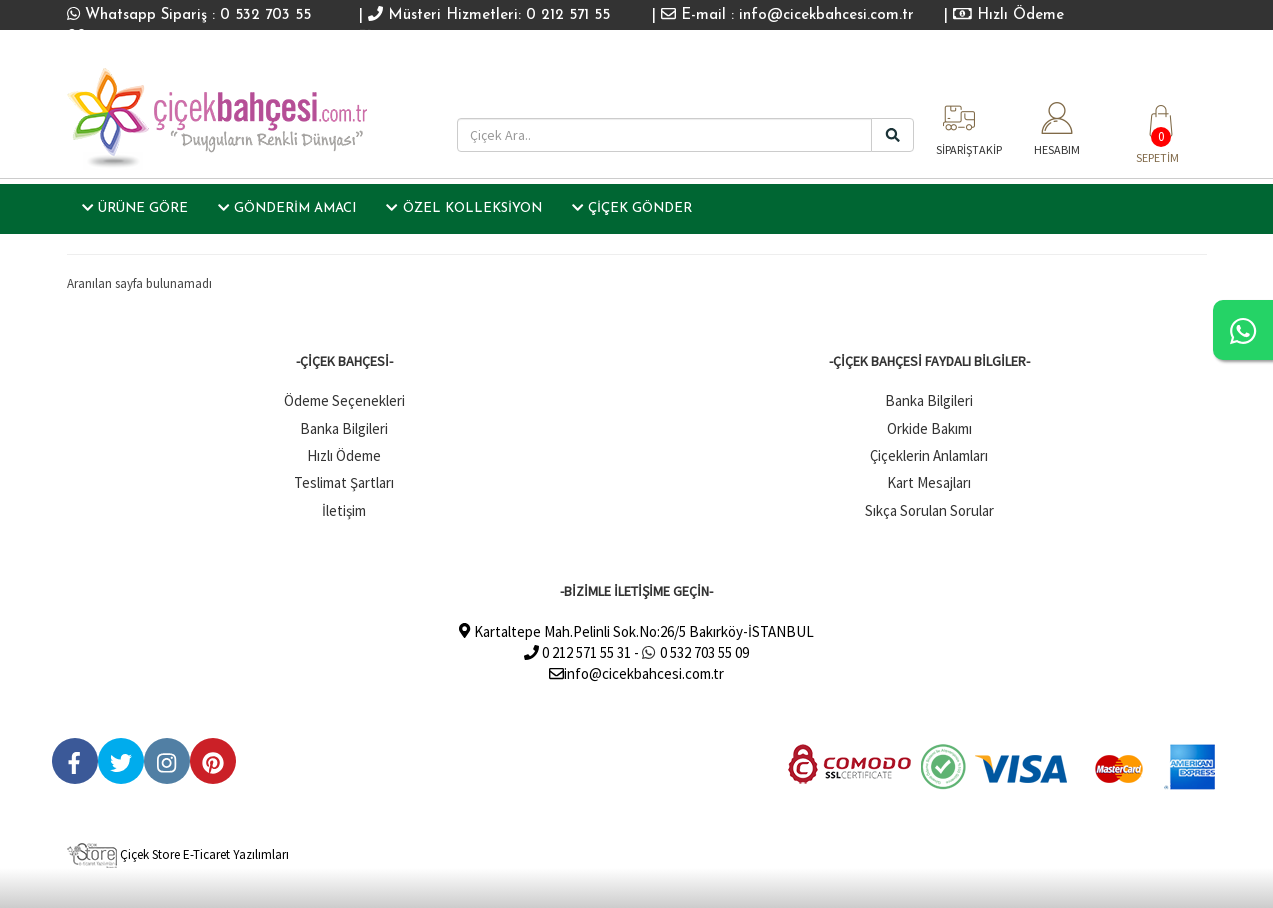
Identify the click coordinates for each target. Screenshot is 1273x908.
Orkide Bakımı (929, 428)
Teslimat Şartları (344, 482)
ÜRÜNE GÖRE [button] (135, 208)
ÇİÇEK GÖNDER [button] (632, 208)
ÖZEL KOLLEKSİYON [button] (463, 208)
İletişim (344, 510)
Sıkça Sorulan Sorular (929, 510)
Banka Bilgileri (344, 428)
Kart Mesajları (929, 482)
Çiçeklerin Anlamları (929, 455)
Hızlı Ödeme (1008, 15)
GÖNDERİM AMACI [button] (287, 208)
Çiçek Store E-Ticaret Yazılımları (178, 854)
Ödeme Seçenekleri (344, 400)
